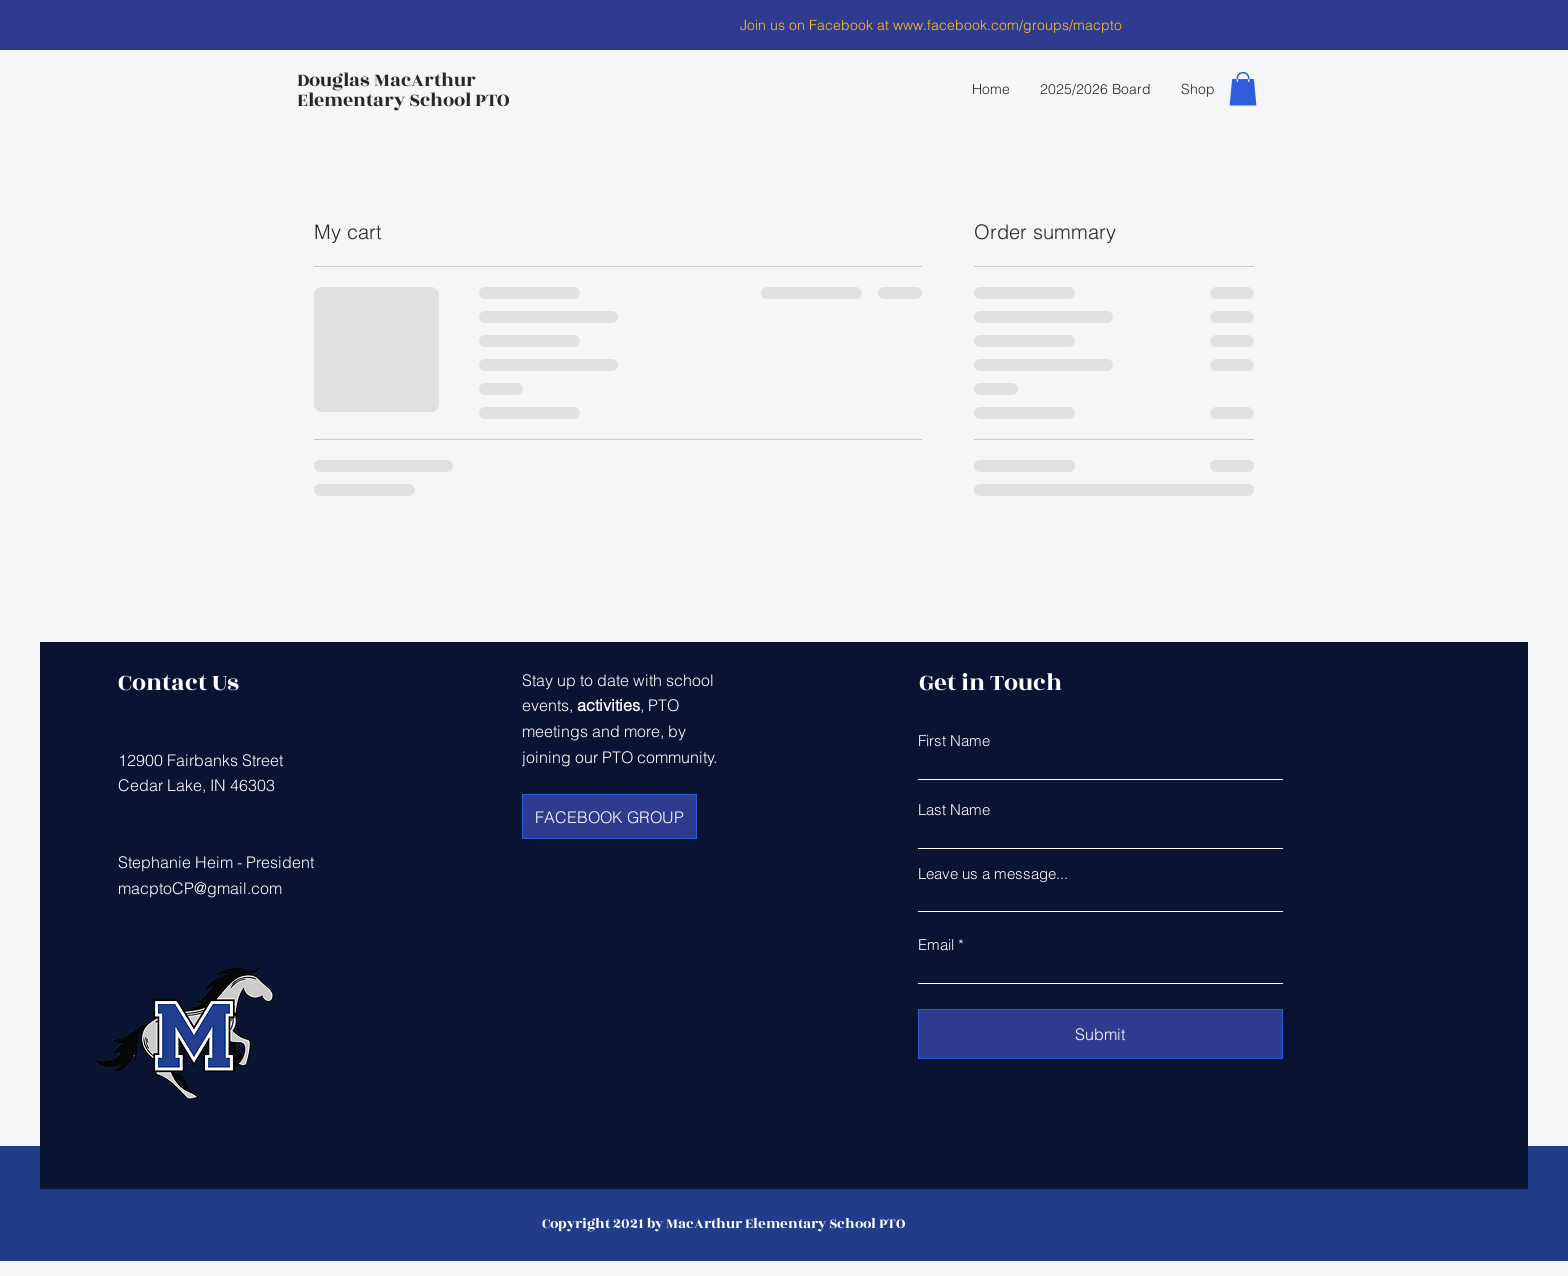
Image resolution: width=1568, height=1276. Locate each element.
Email (936, 944)
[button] (1243, 88)
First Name (954, 740)
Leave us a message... (993, 873)
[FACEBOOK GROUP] (609, 816)
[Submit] (1100, 1034)
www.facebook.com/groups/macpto (1007, 25)
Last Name (954, 809)
